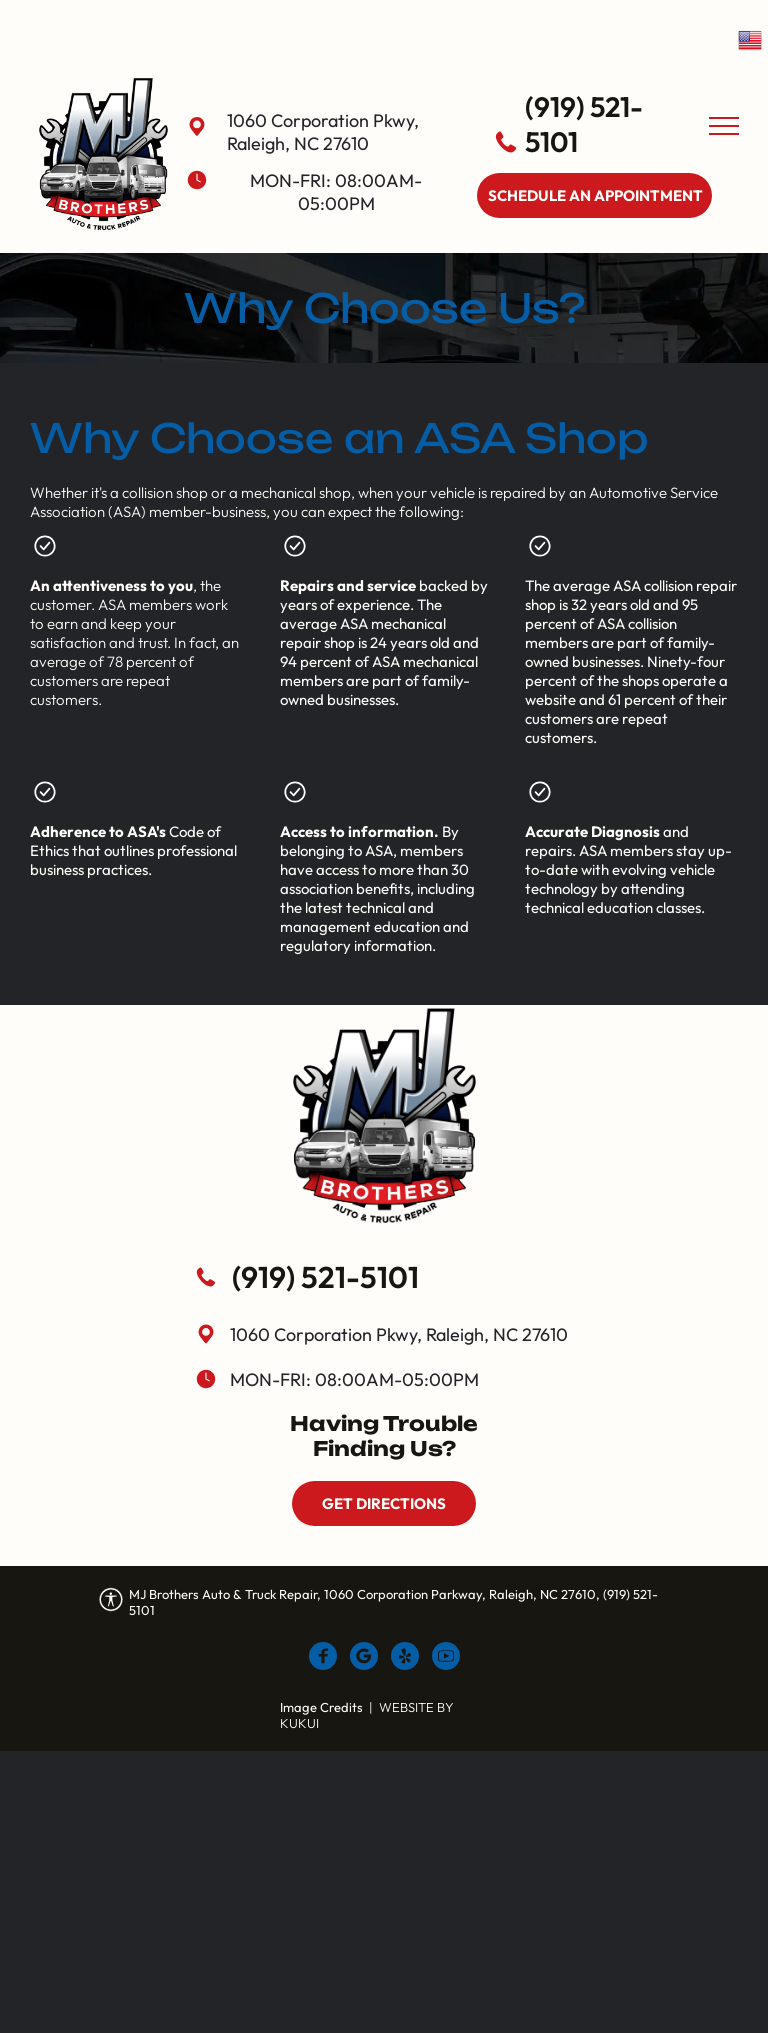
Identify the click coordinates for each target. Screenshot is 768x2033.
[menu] (724, 126)
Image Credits (321, 1707)
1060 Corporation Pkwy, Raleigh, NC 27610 (323, 132)
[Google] (364, 1658)
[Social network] (323, 1658)
